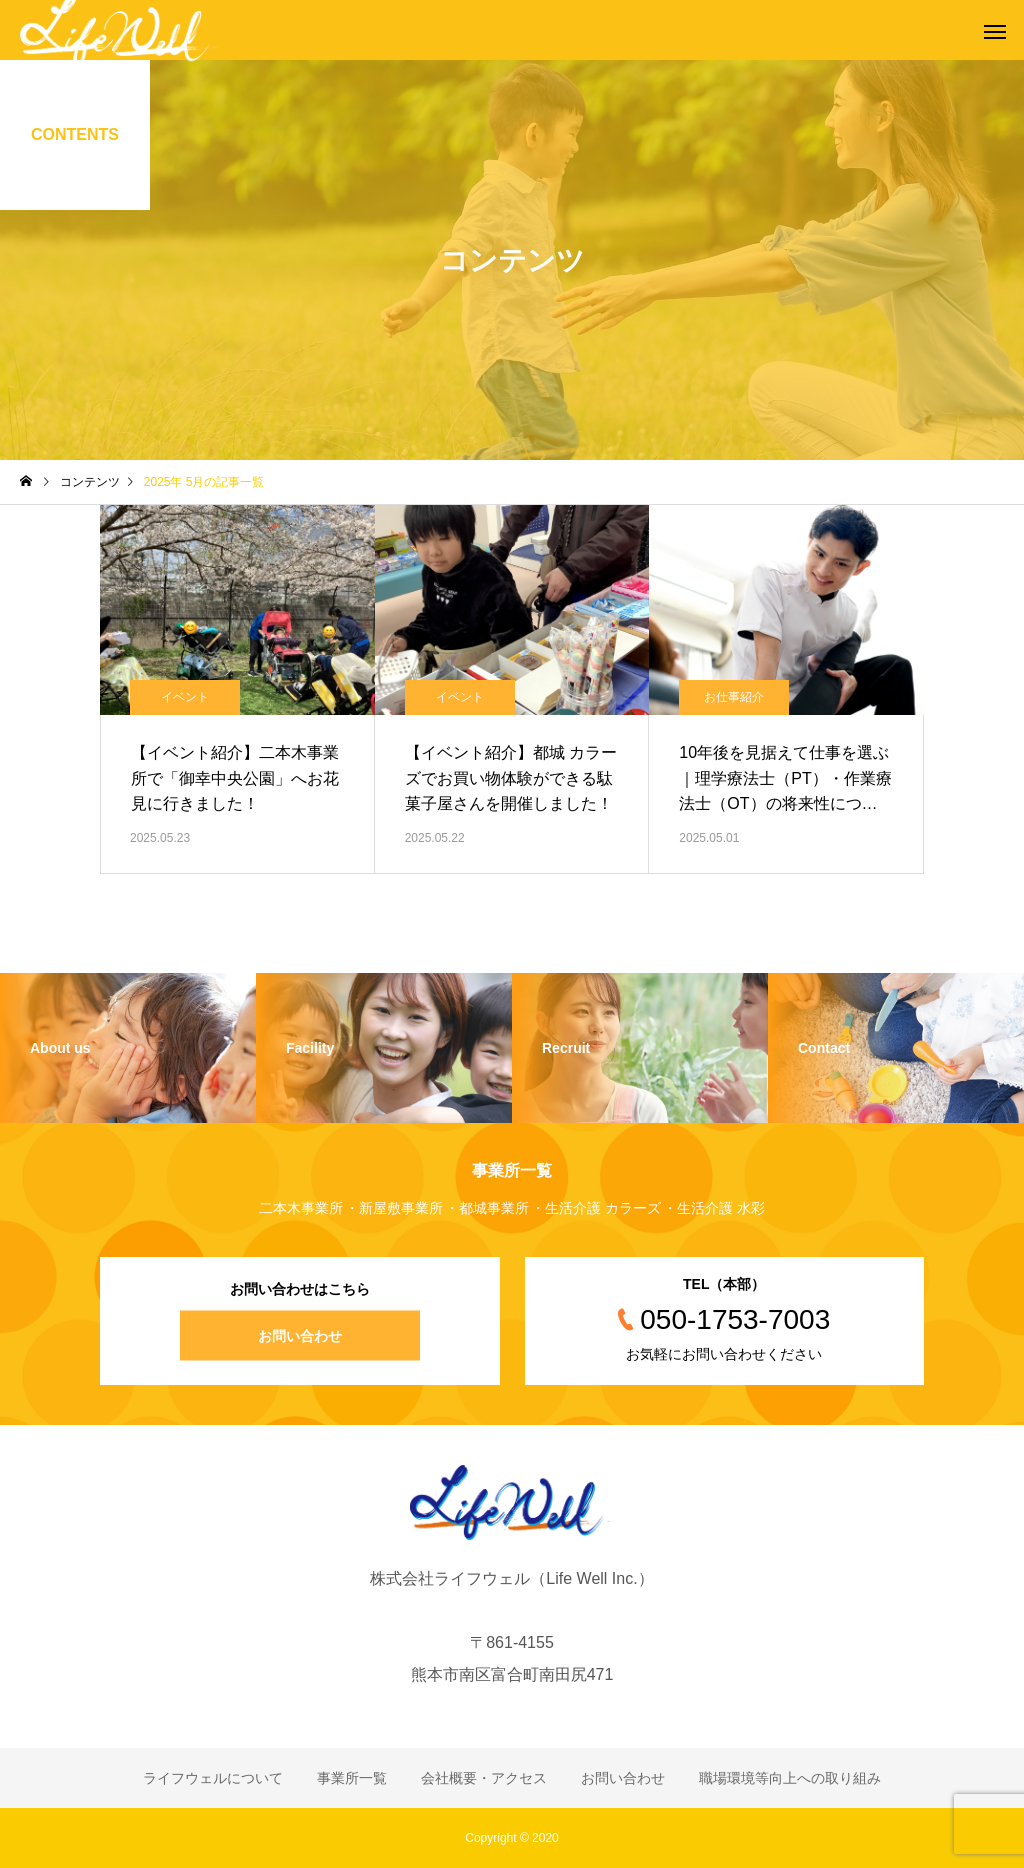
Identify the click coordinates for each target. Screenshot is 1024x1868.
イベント (185, 697)
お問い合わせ (300, 1336)
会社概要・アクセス (484, 1778)
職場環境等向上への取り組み (790, 1778)
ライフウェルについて (213, 1778)
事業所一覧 (352, 1778)
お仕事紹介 (734, 697)
